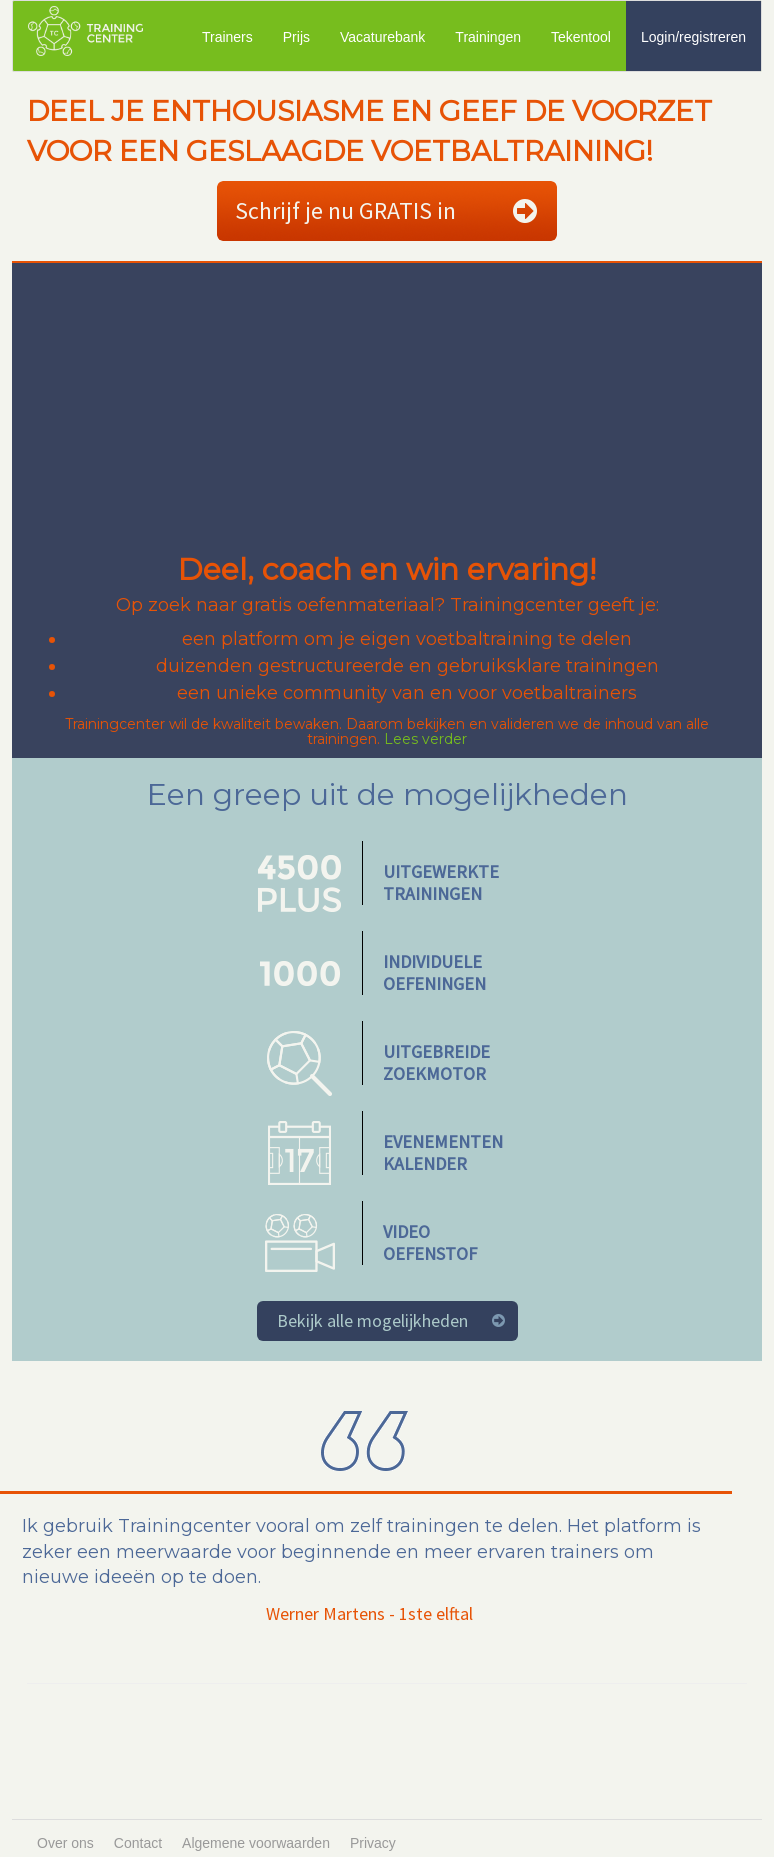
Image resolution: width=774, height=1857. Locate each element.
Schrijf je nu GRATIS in (345, 210)
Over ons (65, 1843)
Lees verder (425, 739)
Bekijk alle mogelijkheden (372, 1320)
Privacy (373, 1843)
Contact (138, 1843)
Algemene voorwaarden (256, 1843)
